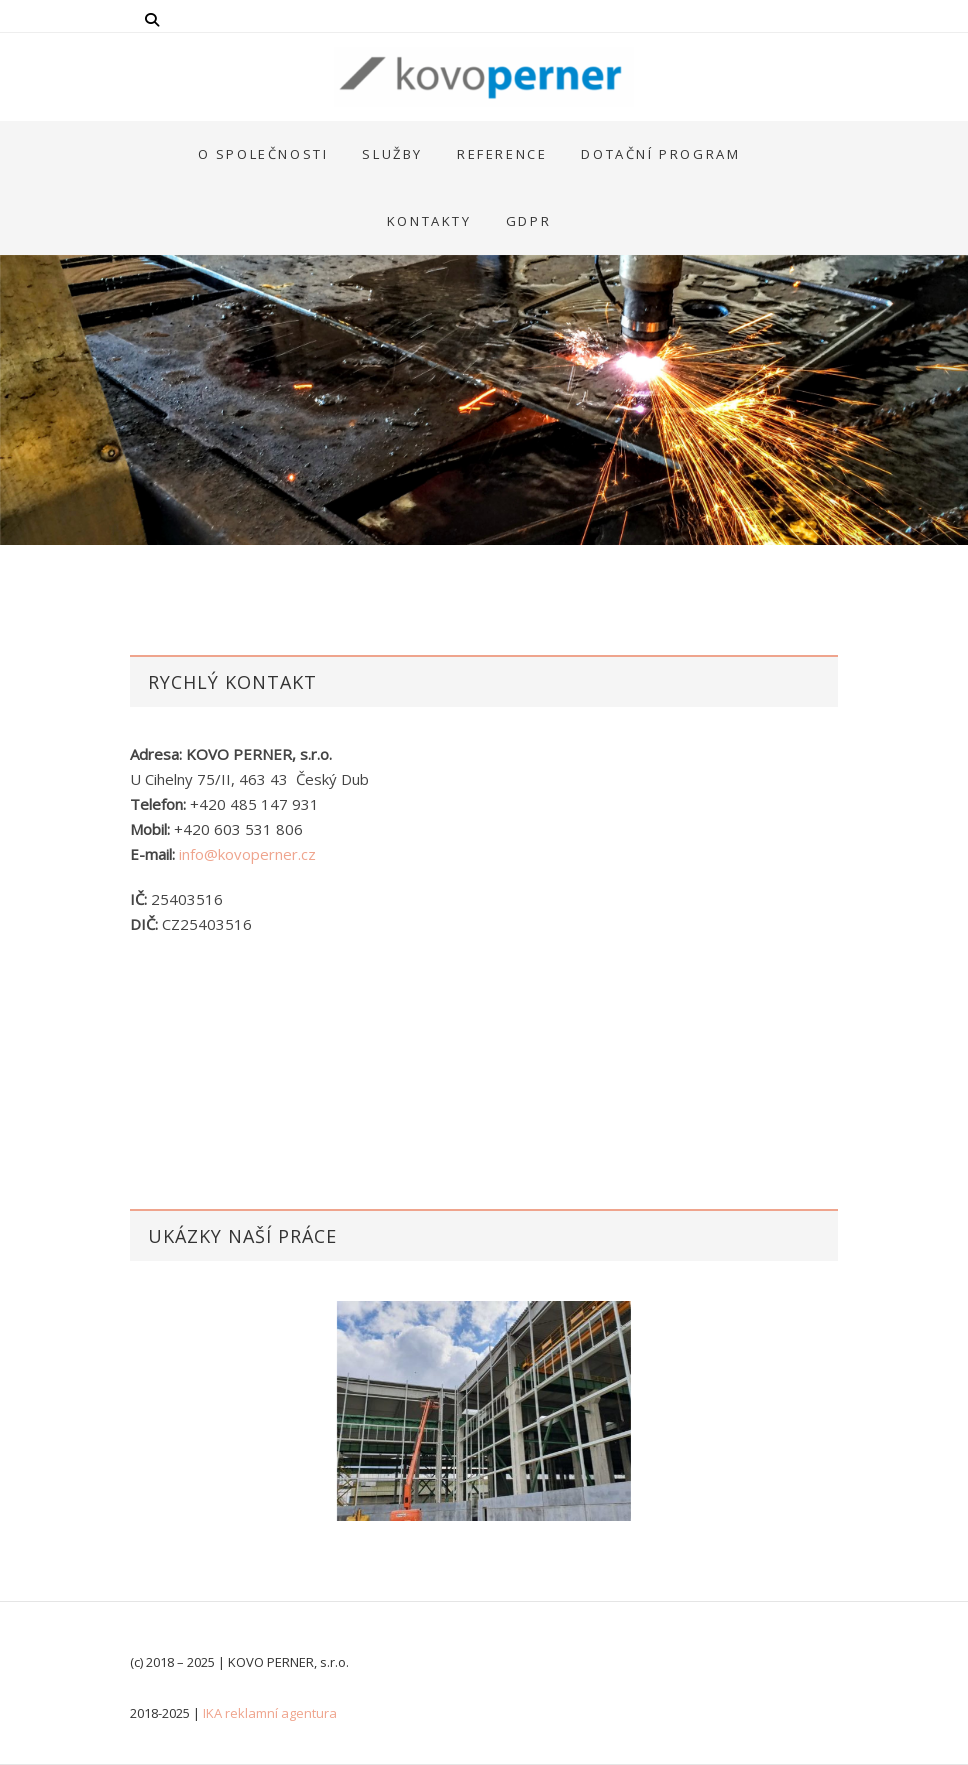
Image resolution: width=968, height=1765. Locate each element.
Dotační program (660, 154)
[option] (484, 1411)
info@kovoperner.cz (247, 854)
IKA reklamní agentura (270, 1713)
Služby (392, 154)
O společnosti (263, 154)
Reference (502, 154)
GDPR (528, 221)
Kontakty (429, 221)
